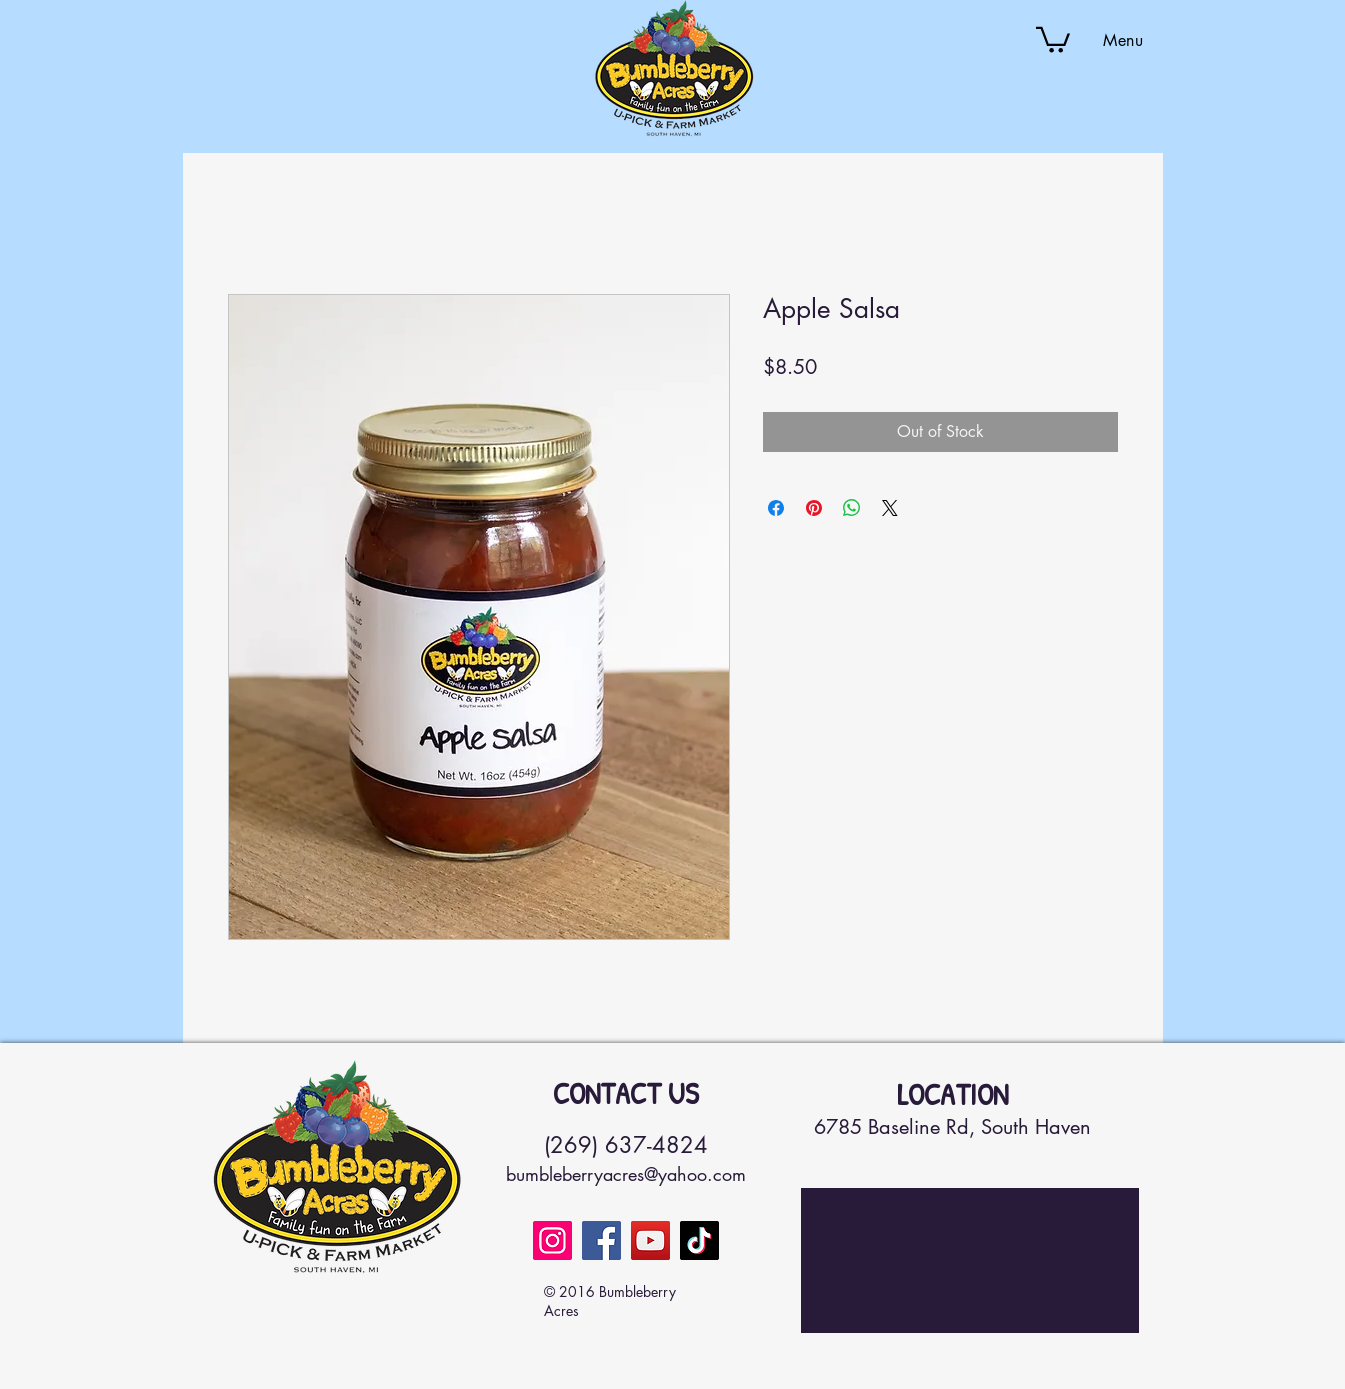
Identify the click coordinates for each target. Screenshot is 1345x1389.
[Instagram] (552, 1240)
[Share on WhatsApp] (852, 508)
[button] (1053, 38)
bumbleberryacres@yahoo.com (626, 1174)
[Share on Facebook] (776, 508)
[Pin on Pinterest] (814, 508)
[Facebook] (601, 1240)
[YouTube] (650, 1240)
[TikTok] (699, 1240)
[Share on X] (890, 508)
